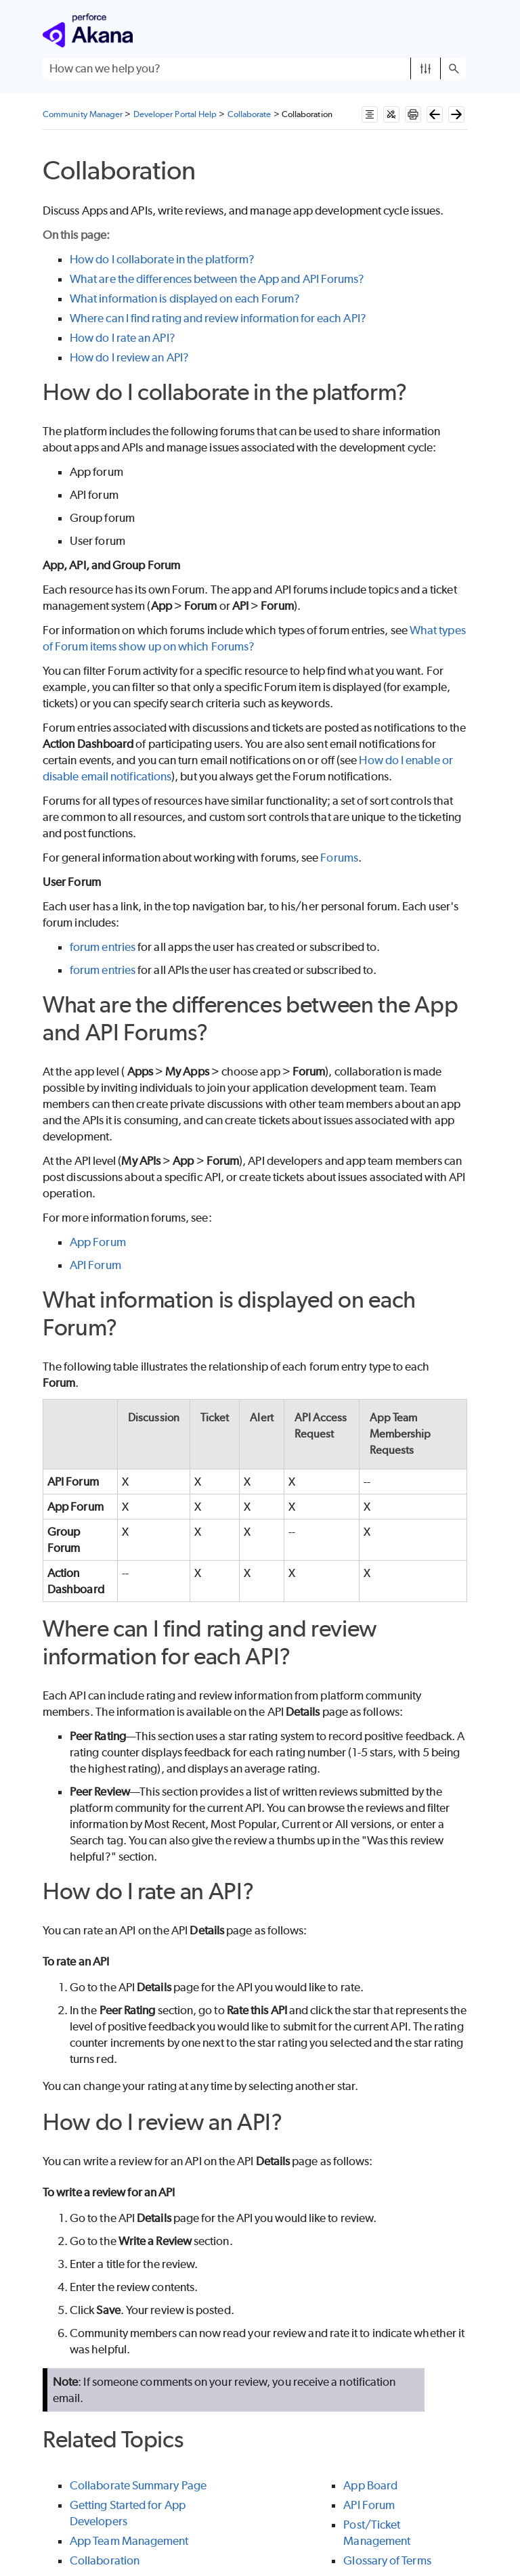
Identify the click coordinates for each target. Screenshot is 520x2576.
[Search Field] (254, 68)
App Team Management (129, 2541)
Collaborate (250, 114)
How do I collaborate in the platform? (162, 259)
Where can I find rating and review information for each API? (218, 318)
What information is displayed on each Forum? (185, 298)
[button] (425, 68)
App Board (370, 2485)
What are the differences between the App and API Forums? (217, 279)
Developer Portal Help (175, 114)
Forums (339, 857)
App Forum (98, 1242)
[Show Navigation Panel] (458, 30)
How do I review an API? (129, 357)
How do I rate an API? (122, 338)
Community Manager (83, 114)
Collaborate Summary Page (138, 2485)
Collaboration (104, 2560)
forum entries (102, 947)
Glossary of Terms (387, 2560)
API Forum (95, 1265)
